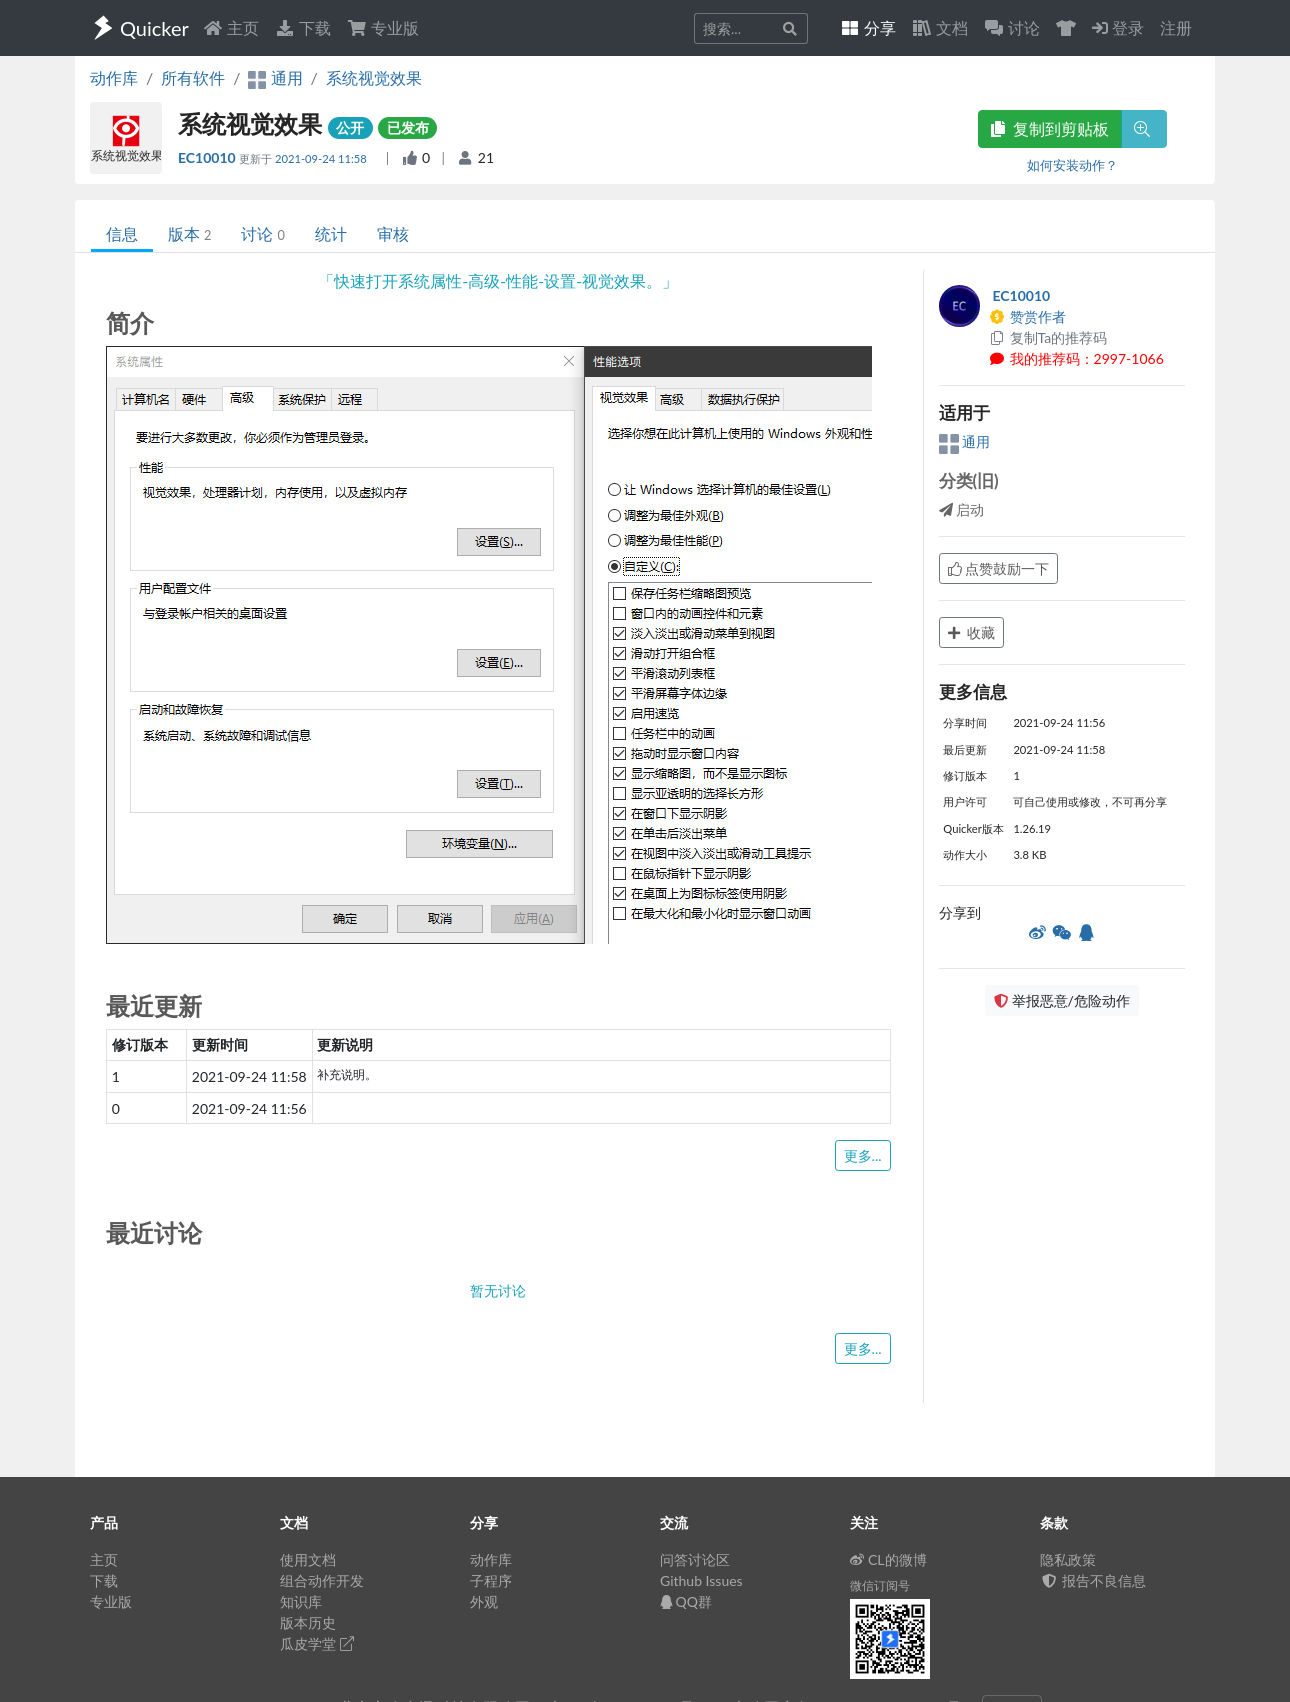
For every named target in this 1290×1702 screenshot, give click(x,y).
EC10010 (208, 157)
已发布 (408, 127)
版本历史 (308, 1622)
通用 (965, 441)
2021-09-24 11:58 (322, 158)
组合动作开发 (322, 1580)
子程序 (491, 1580)
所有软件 (193, 77)
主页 (231, 27)
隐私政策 (1068, 1559)
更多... (863, 1155)
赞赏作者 (1028, 316)
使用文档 (308, 1559)
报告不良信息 (1093, 1580)
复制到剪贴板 (1050, 128)
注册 (1176, 27)
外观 (484, 1601)
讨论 (262, 233)
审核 (393, 233)
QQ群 (686, 1601)
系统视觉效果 (374, 77)
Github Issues (701, 1580)
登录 (1118, 27)
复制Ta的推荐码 (1048, 337)
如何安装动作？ (1072, 165)
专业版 (383, 27)
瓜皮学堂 (317, 1643)
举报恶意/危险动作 (1062, 1000)
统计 (331, 233)
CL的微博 (888, 1559)
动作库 (114, 77)
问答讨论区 (695, 1559)
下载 (303, 27)
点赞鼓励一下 (999, 568)
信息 (122, 233)
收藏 (972, 632)
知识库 (301, 1601)
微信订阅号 (880, 1585)
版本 (189, 233)
